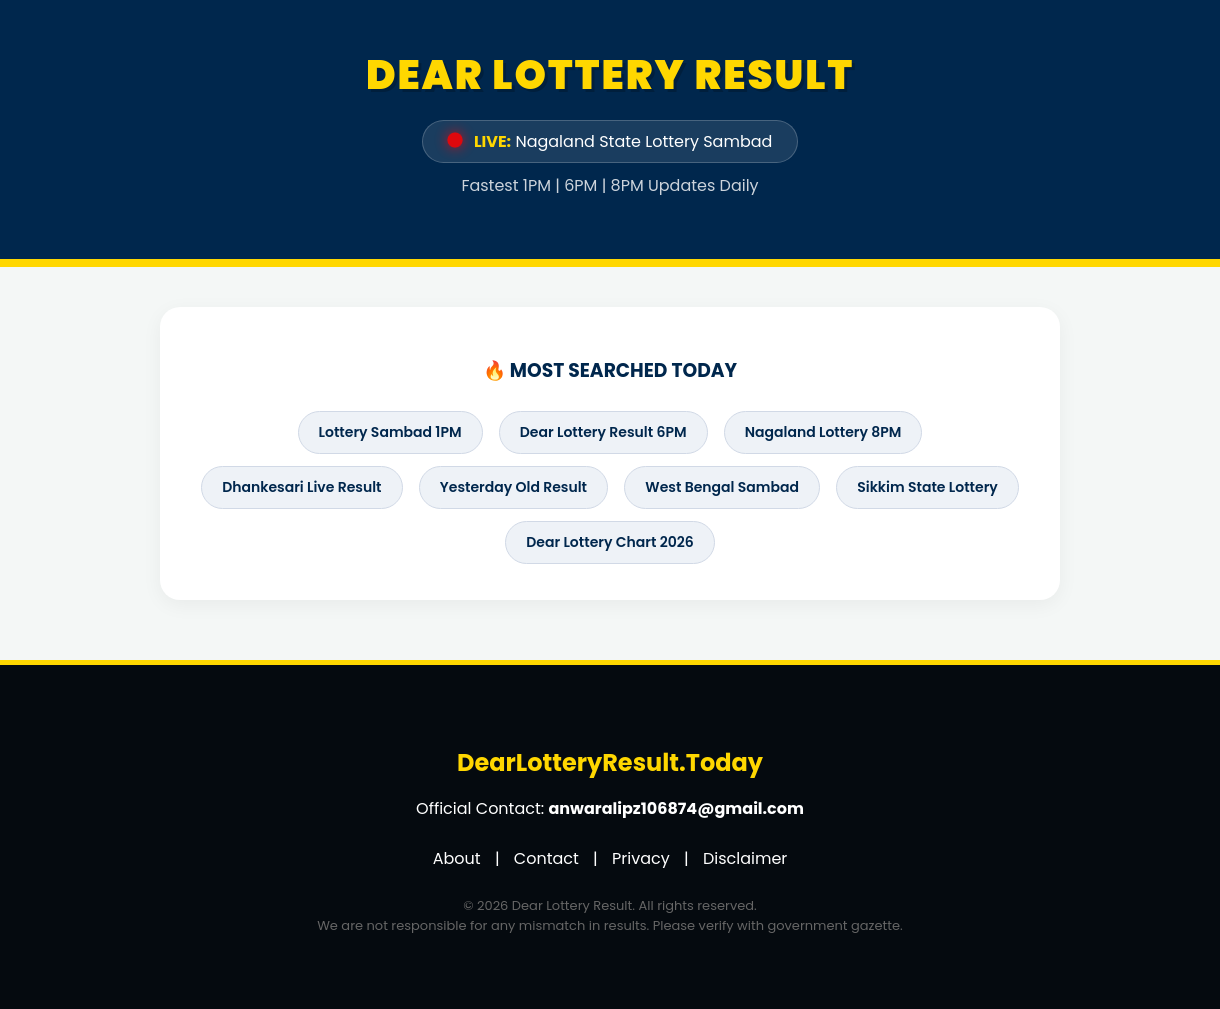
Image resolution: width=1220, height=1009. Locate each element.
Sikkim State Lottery (927, 487)
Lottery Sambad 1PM (390, 432)
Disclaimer (745, 858)
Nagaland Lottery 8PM (823, 432)
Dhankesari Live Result (301, 487)
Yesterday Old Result (513, 487)
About (457, 858)
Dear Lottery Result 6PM (603, 432)
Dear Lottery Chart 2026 (609, 542)
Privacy (641, 858)
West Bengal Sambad (722, 487)
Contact (546, 858)
